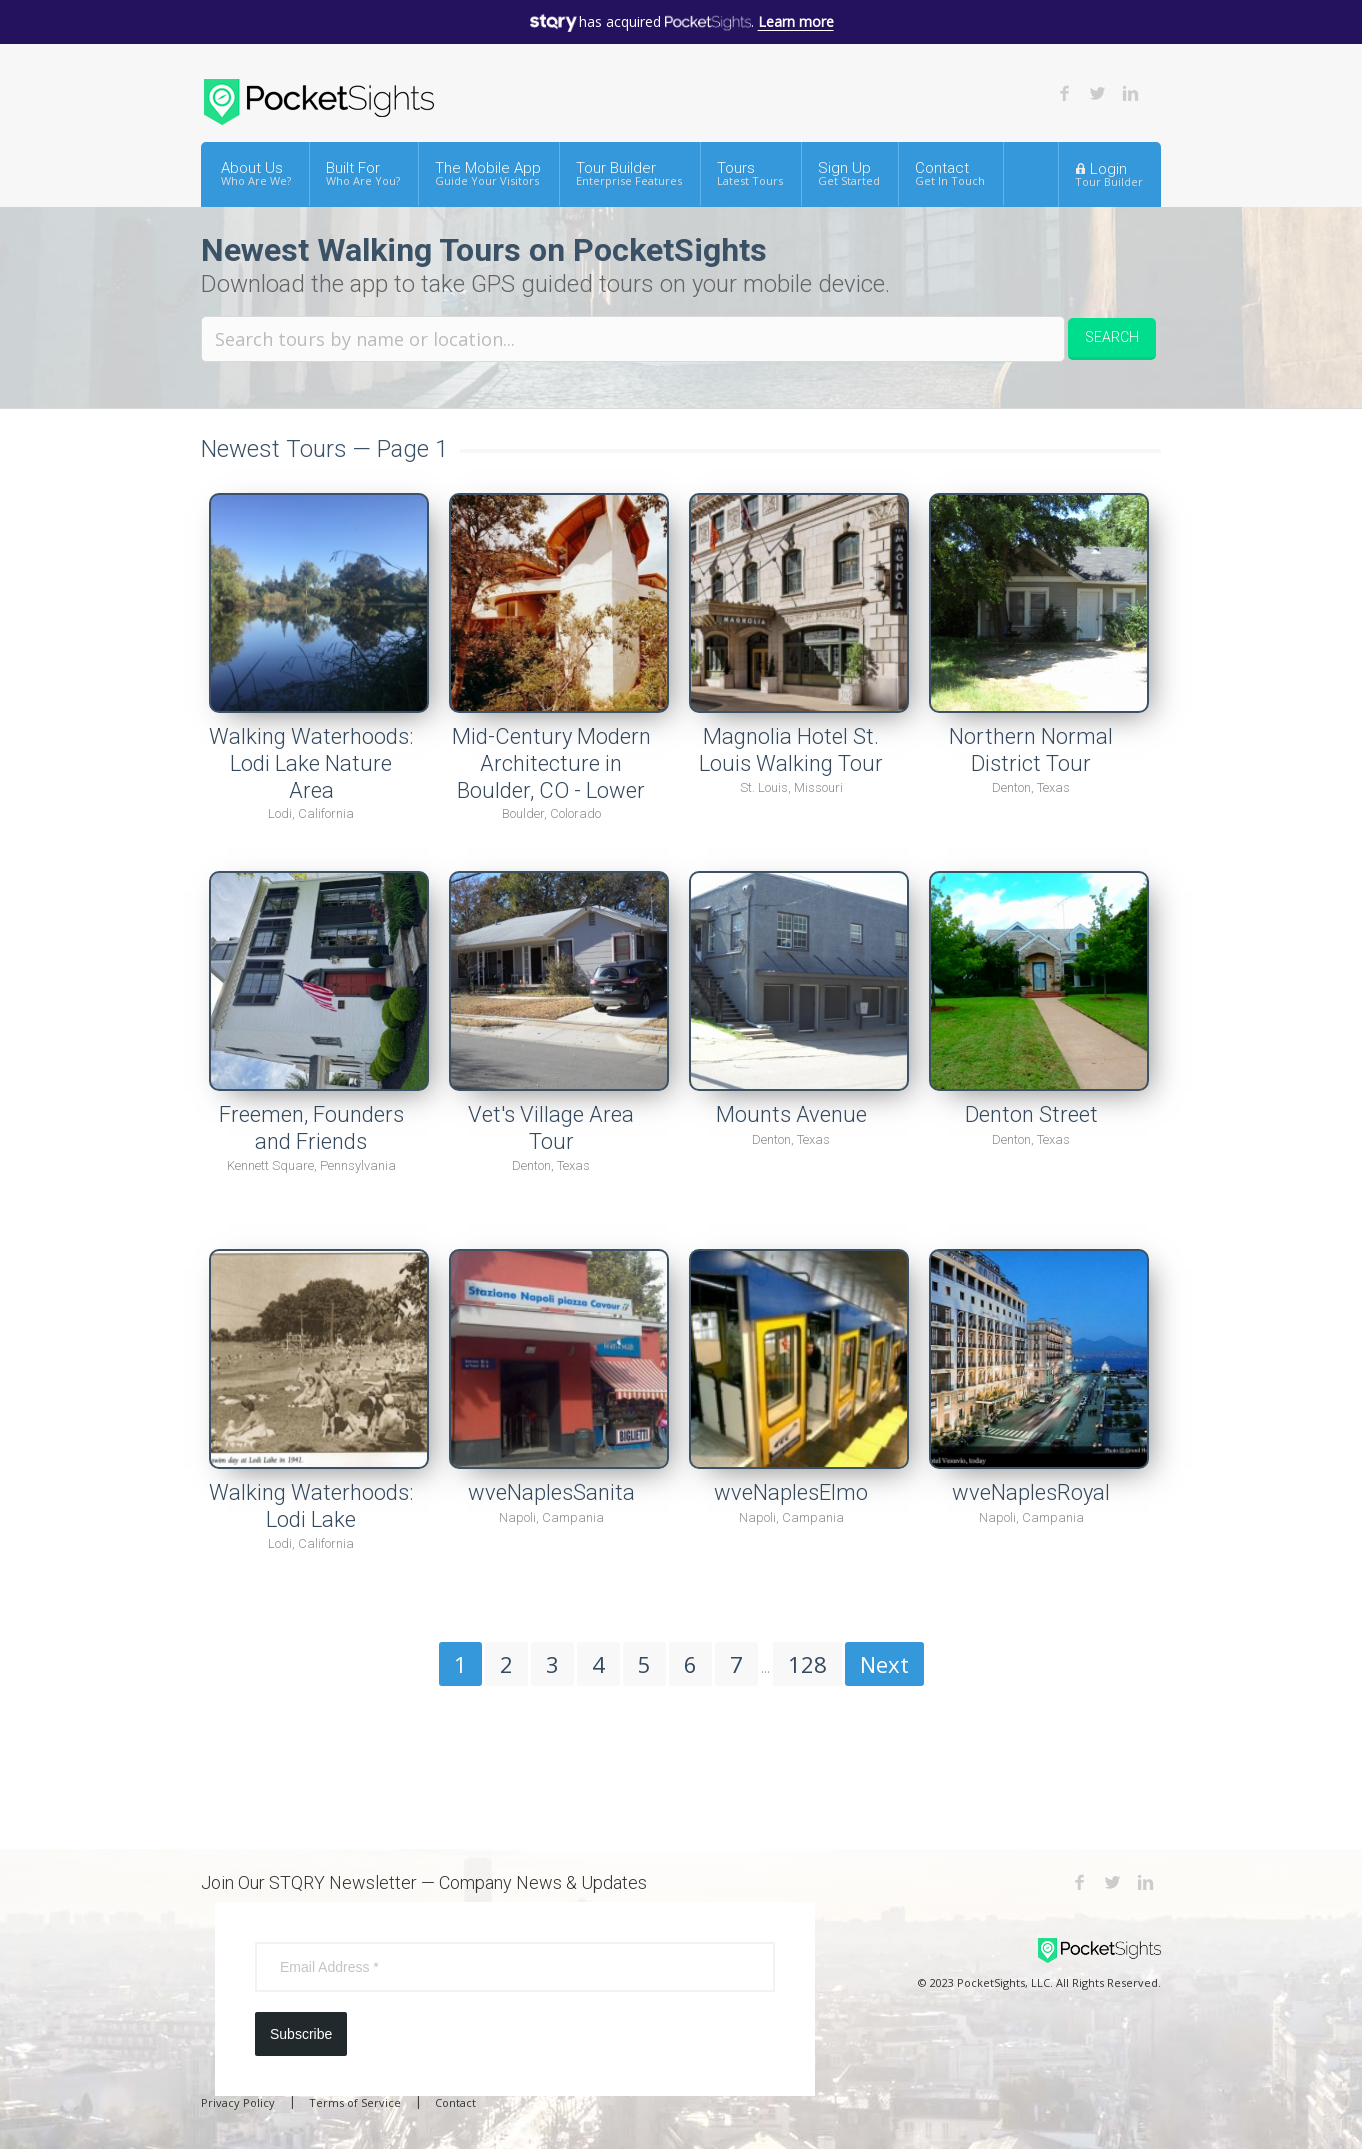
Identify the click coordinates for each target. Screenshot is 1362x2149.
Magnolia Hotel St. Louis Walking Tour (791, 750)
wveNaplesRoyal (1031, 1492)
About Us (256, 173)
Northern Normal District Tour (1031, 750)
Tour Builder (629, 173)
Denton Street (1031, 1114)
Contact (950, 173)
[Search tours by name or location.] (633, 339)
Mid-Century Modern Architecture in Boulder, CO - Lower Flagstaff (551, 776)
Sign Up (849, 173)
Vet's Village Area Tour (551, 1128)
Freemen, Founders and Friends (311, 1128)
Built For (363, 173)
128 (807, 1664)
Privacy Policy (238, 2102)
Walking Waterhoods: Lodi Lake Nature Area (311, 763)
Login (1109, 174)
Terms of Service (355, 2102)
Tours (750, 173)
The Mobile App (488, 173)
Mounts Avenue (791, 1114)
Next (884, 1664)
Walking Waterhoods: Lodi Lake (311, 1506)
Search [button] (1112, 337)
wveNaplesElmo (791, 1492)
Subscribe (301, 2034)
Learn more (796, 21)
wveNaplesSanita (551, 1492)
